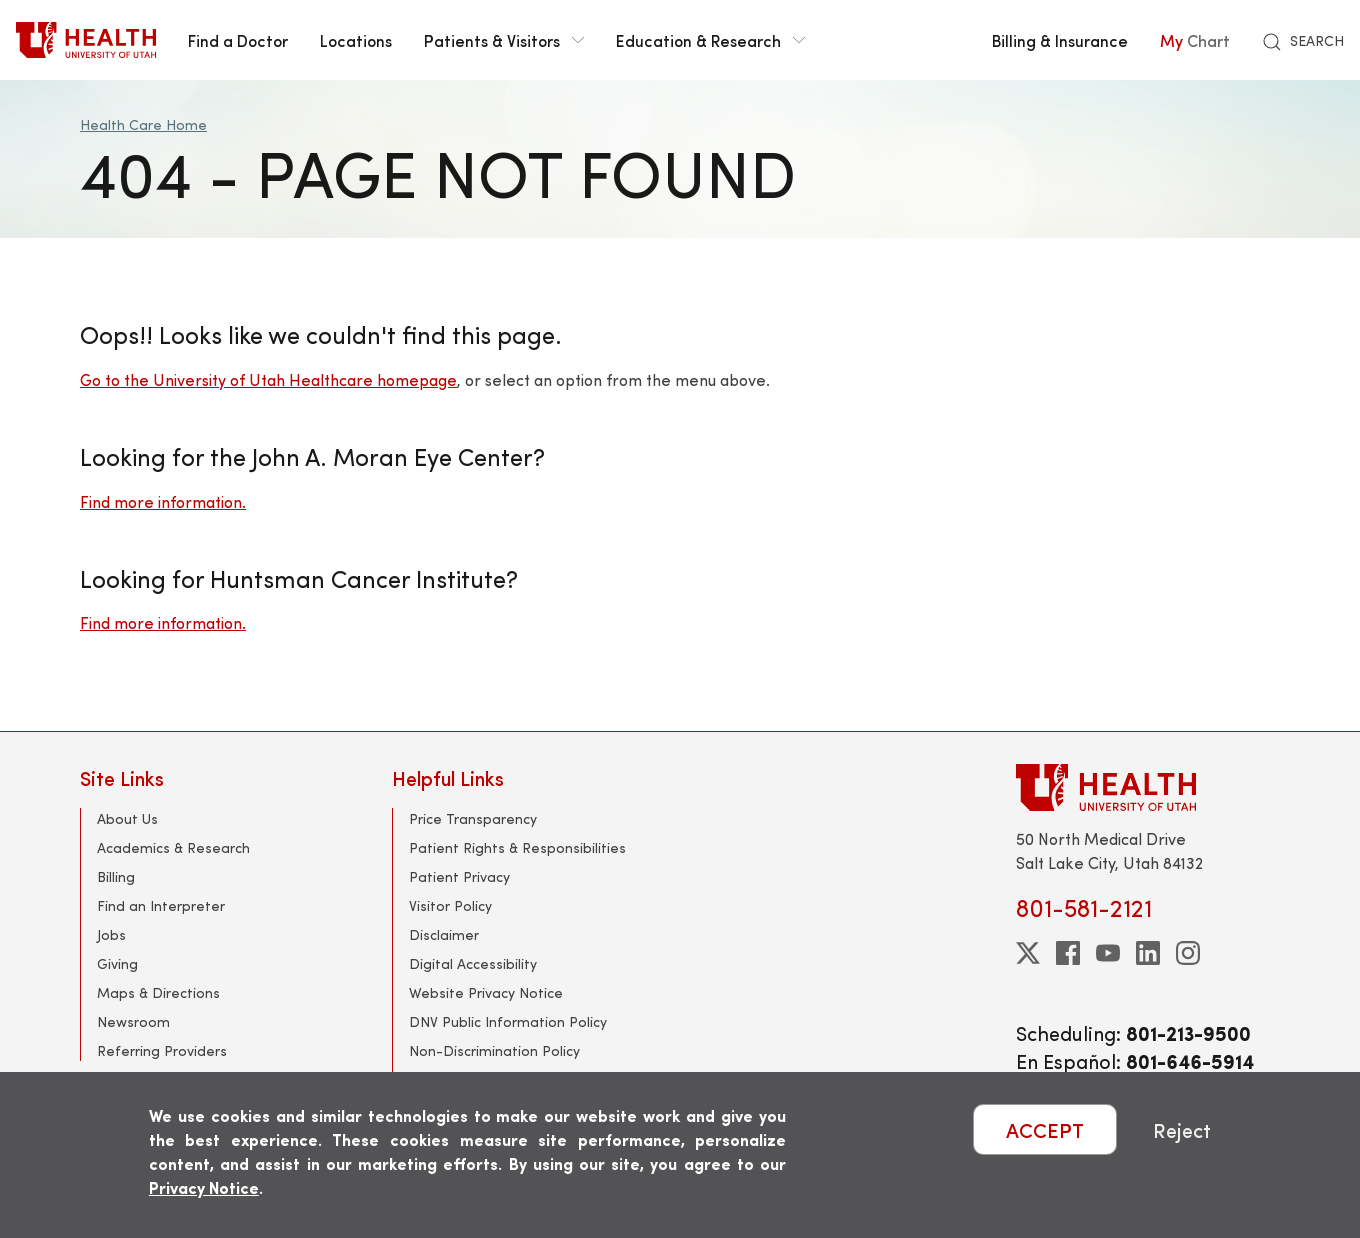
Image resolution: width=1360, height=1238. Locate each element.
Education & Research (710, 40)
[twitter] (1028, 953)
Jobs (111, 934)
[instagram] (1188, 953)
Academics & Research (173, 847)
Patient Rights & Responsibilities (517, 847)
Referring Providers (162, 1050)
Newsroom (133, 1021)
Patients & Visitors (504, 40)
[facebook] (1068, 953)
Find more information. (163, 501)
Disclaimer (444, 934)
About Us (127, 818)
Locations (356, 40)
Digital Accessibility (473, 963)
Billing (116, 876)
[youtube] (1108, 953)
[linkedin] (1148, 953)
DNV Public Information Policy (508, 1021)
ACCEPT (1045, 1129)
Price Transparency (473, 818)
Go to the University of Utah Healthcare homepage (268, 379)
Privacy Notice (204, 1187)
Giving (117, 963)
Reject (1182, 1129)
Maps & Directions (158, 992)
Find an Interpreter (161, 905)
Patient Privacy (459, 876)
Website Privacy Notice (486, 992)
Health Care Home (143, 124)
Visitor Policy (450, 905)
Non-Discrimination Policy (494, 1050)
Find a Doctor (238, 40)
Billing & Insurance (1060, 40)
